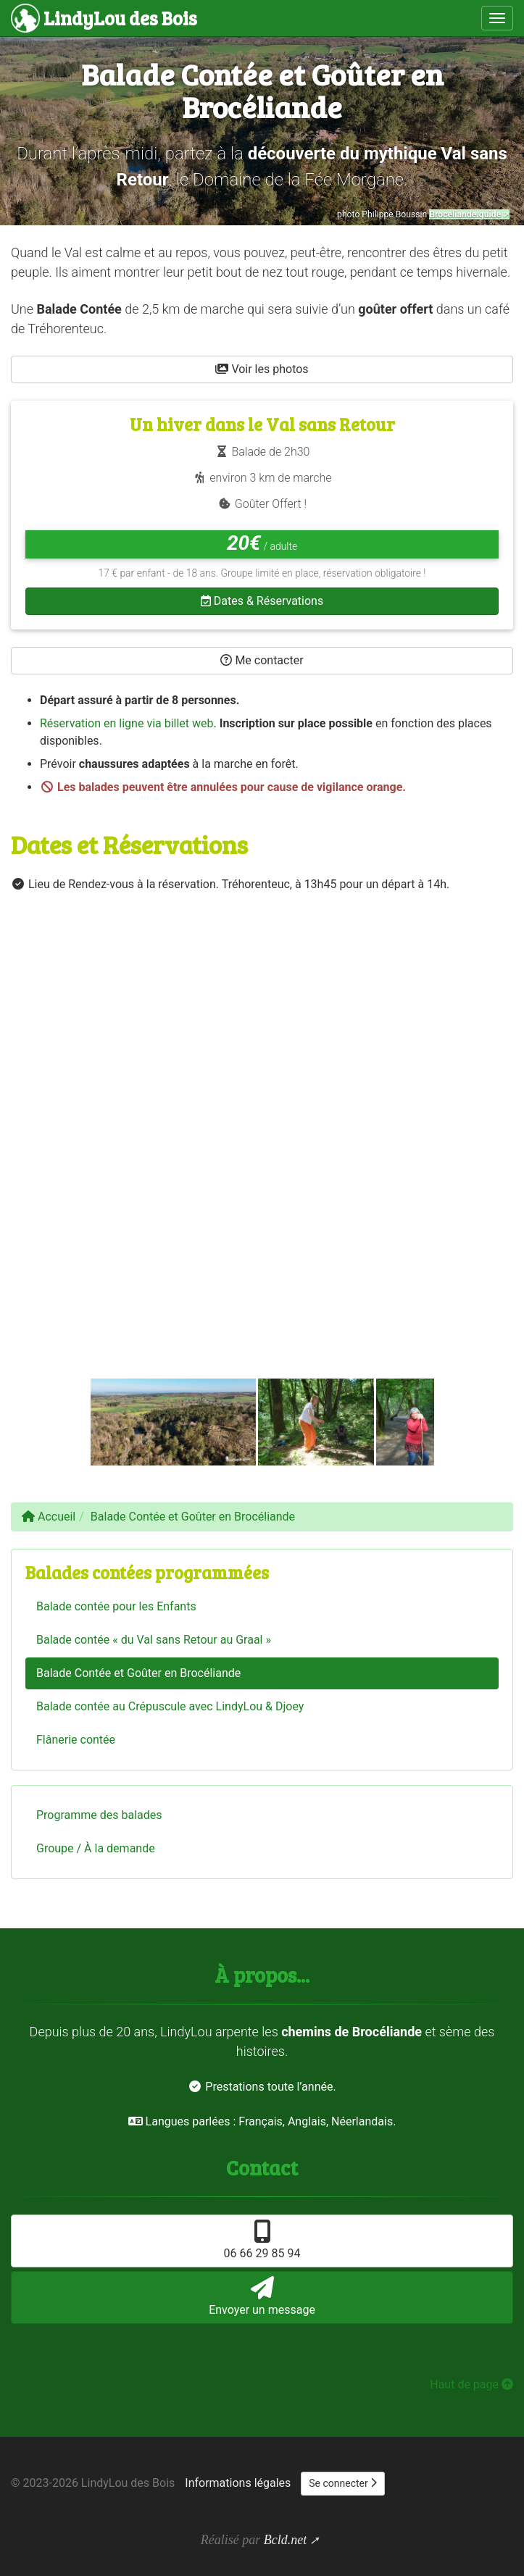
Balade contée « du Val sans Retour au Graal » (153, 1640)
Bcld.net (285, 2540)
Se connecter (343, 2483)
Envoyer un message (262, 2296)
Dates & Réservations (262, 601)
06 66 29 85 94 (262, 2240)
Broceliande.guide (465, 214)
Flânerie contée (75, 1740)
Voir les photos (261, 369)
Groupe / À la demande (95, 1848)
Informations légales (238, 2483)
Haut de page (471, 2384)
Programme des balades (99, 1815)
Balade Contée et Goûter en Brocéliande (138, 1673)
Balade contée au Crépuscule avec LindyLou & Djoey (170, 1706)
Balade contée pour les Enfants (116, 1606)
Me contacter (261, 660)
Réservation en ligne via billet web (127, 723)
